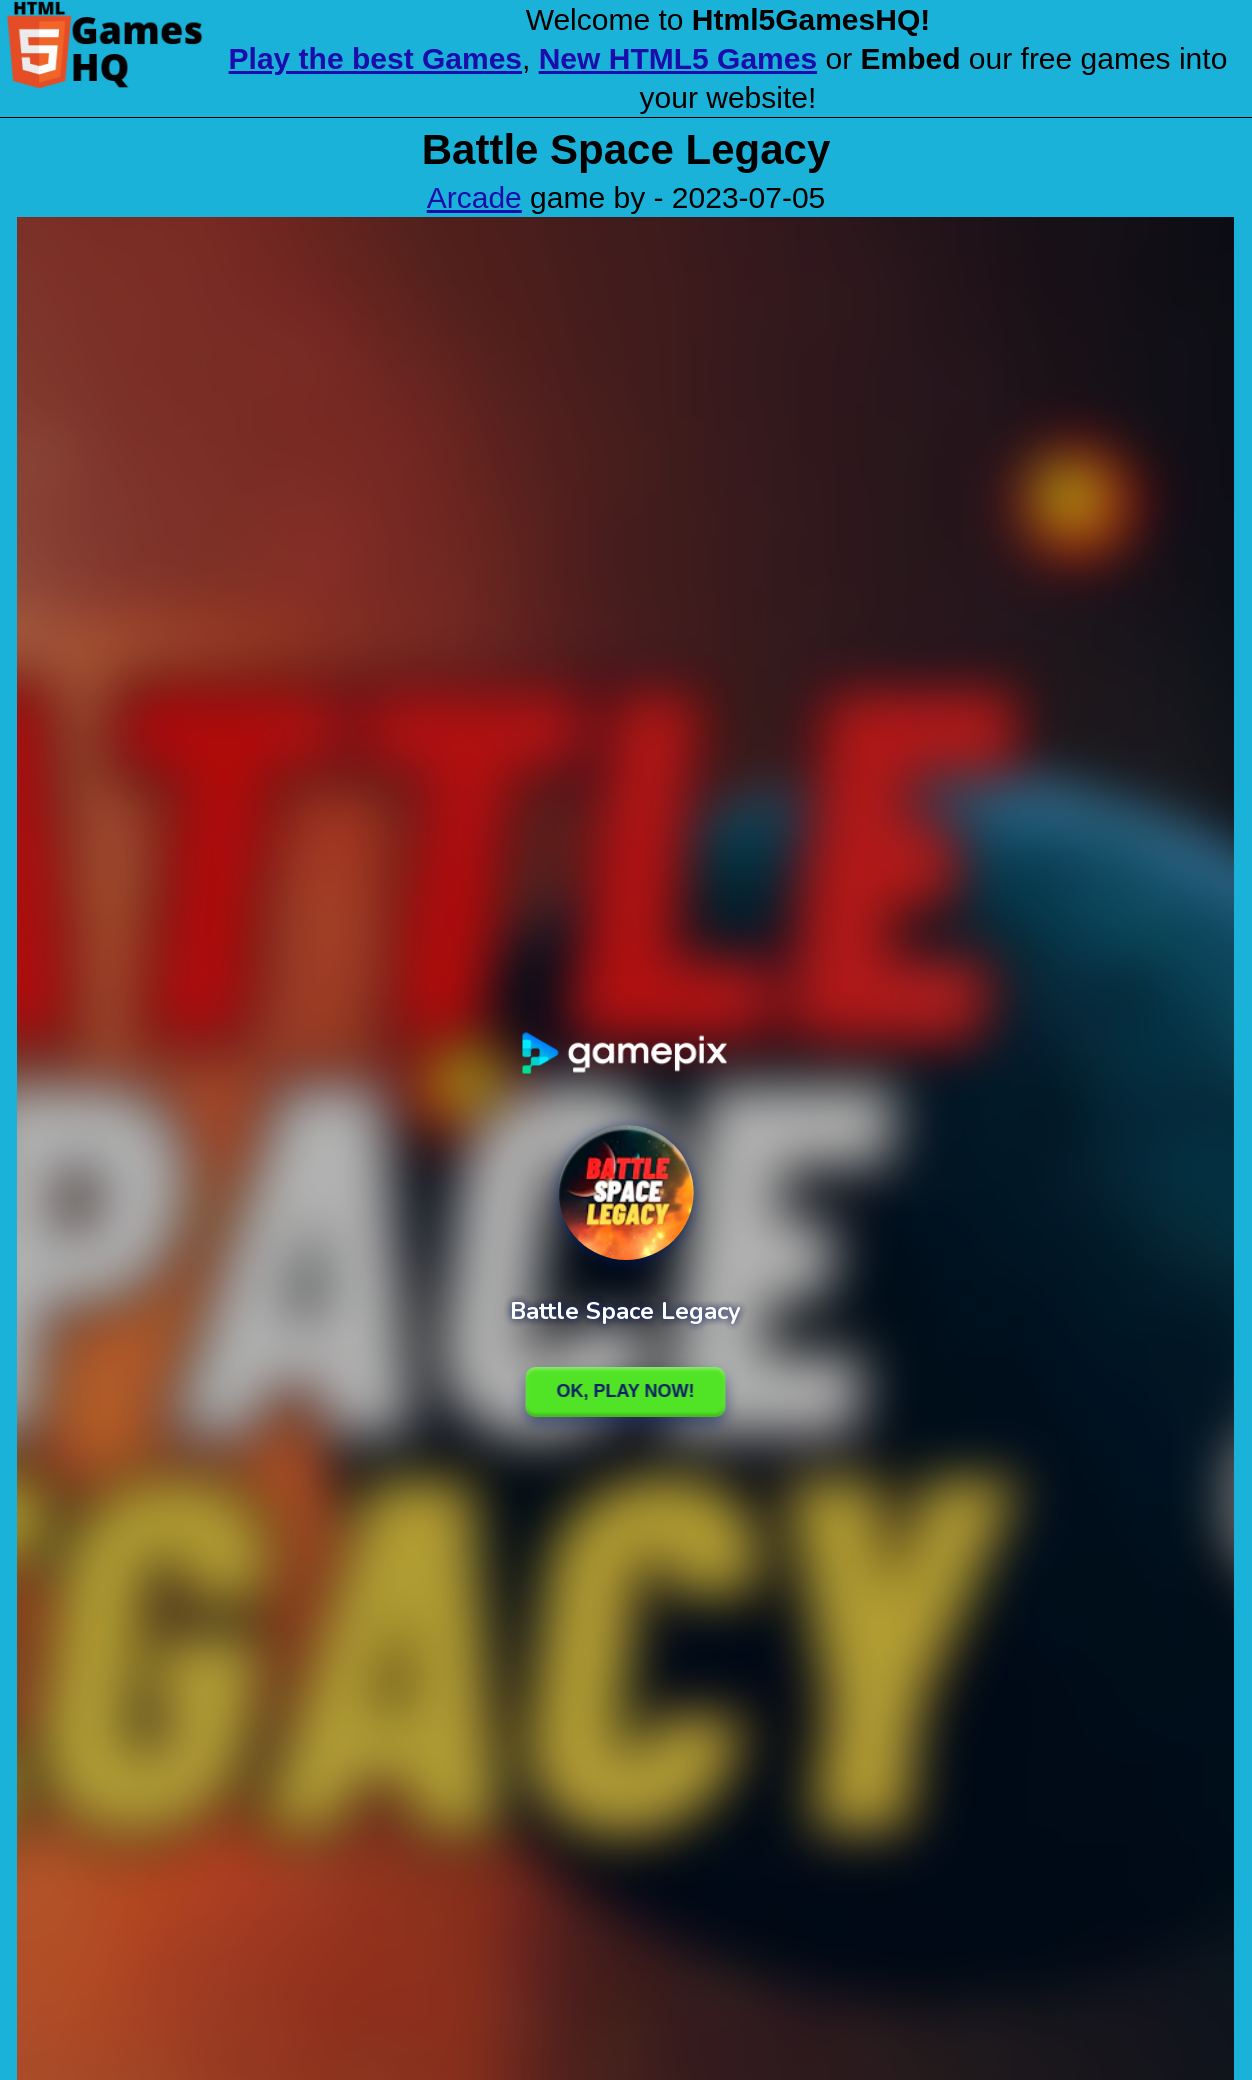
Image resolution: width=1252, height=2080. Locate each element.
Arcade (474, 197)
